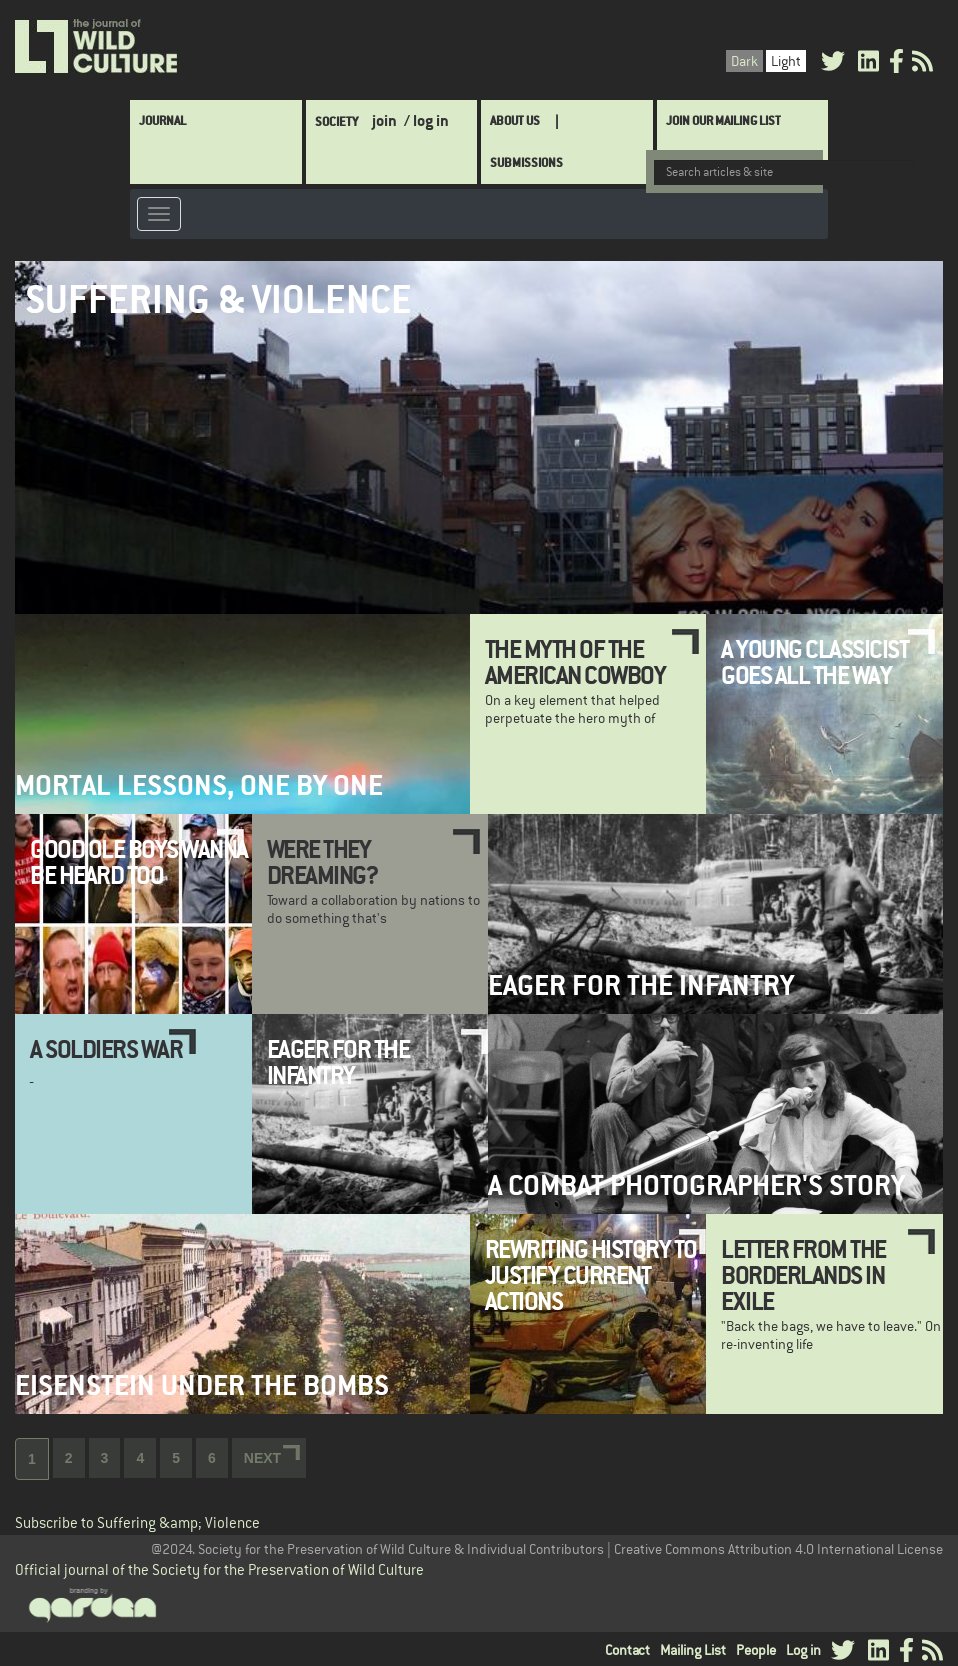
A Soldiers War (106, 1049)
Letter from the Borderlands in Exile (803, 1275)
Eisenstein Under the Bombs (202, 1385)
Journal (162, 120)
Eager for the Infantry (641, 985)
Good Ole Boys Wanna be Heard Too (139, 862)
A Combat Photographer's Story (696, 1185)
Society (336, 121)
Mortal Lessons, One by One (199, 785)
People (756, 1650)
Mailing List (693, 1650)
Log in (803, 1650)
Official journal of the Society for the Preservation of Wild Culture (219, 1569)
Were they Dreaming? (322, 862)
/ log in (426, 120)
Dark (744, 61)
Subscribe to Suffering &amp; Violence (137, 1522)
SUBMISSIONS (526, 162)
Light (786, 61)
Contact (627, 1650)
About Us (515, 120)
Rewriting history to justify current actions (591, 1275)
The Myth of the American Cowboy (575, 662)
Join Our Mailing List (723, 120)
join (384, 120)
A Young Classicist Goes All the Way (814, 662)
